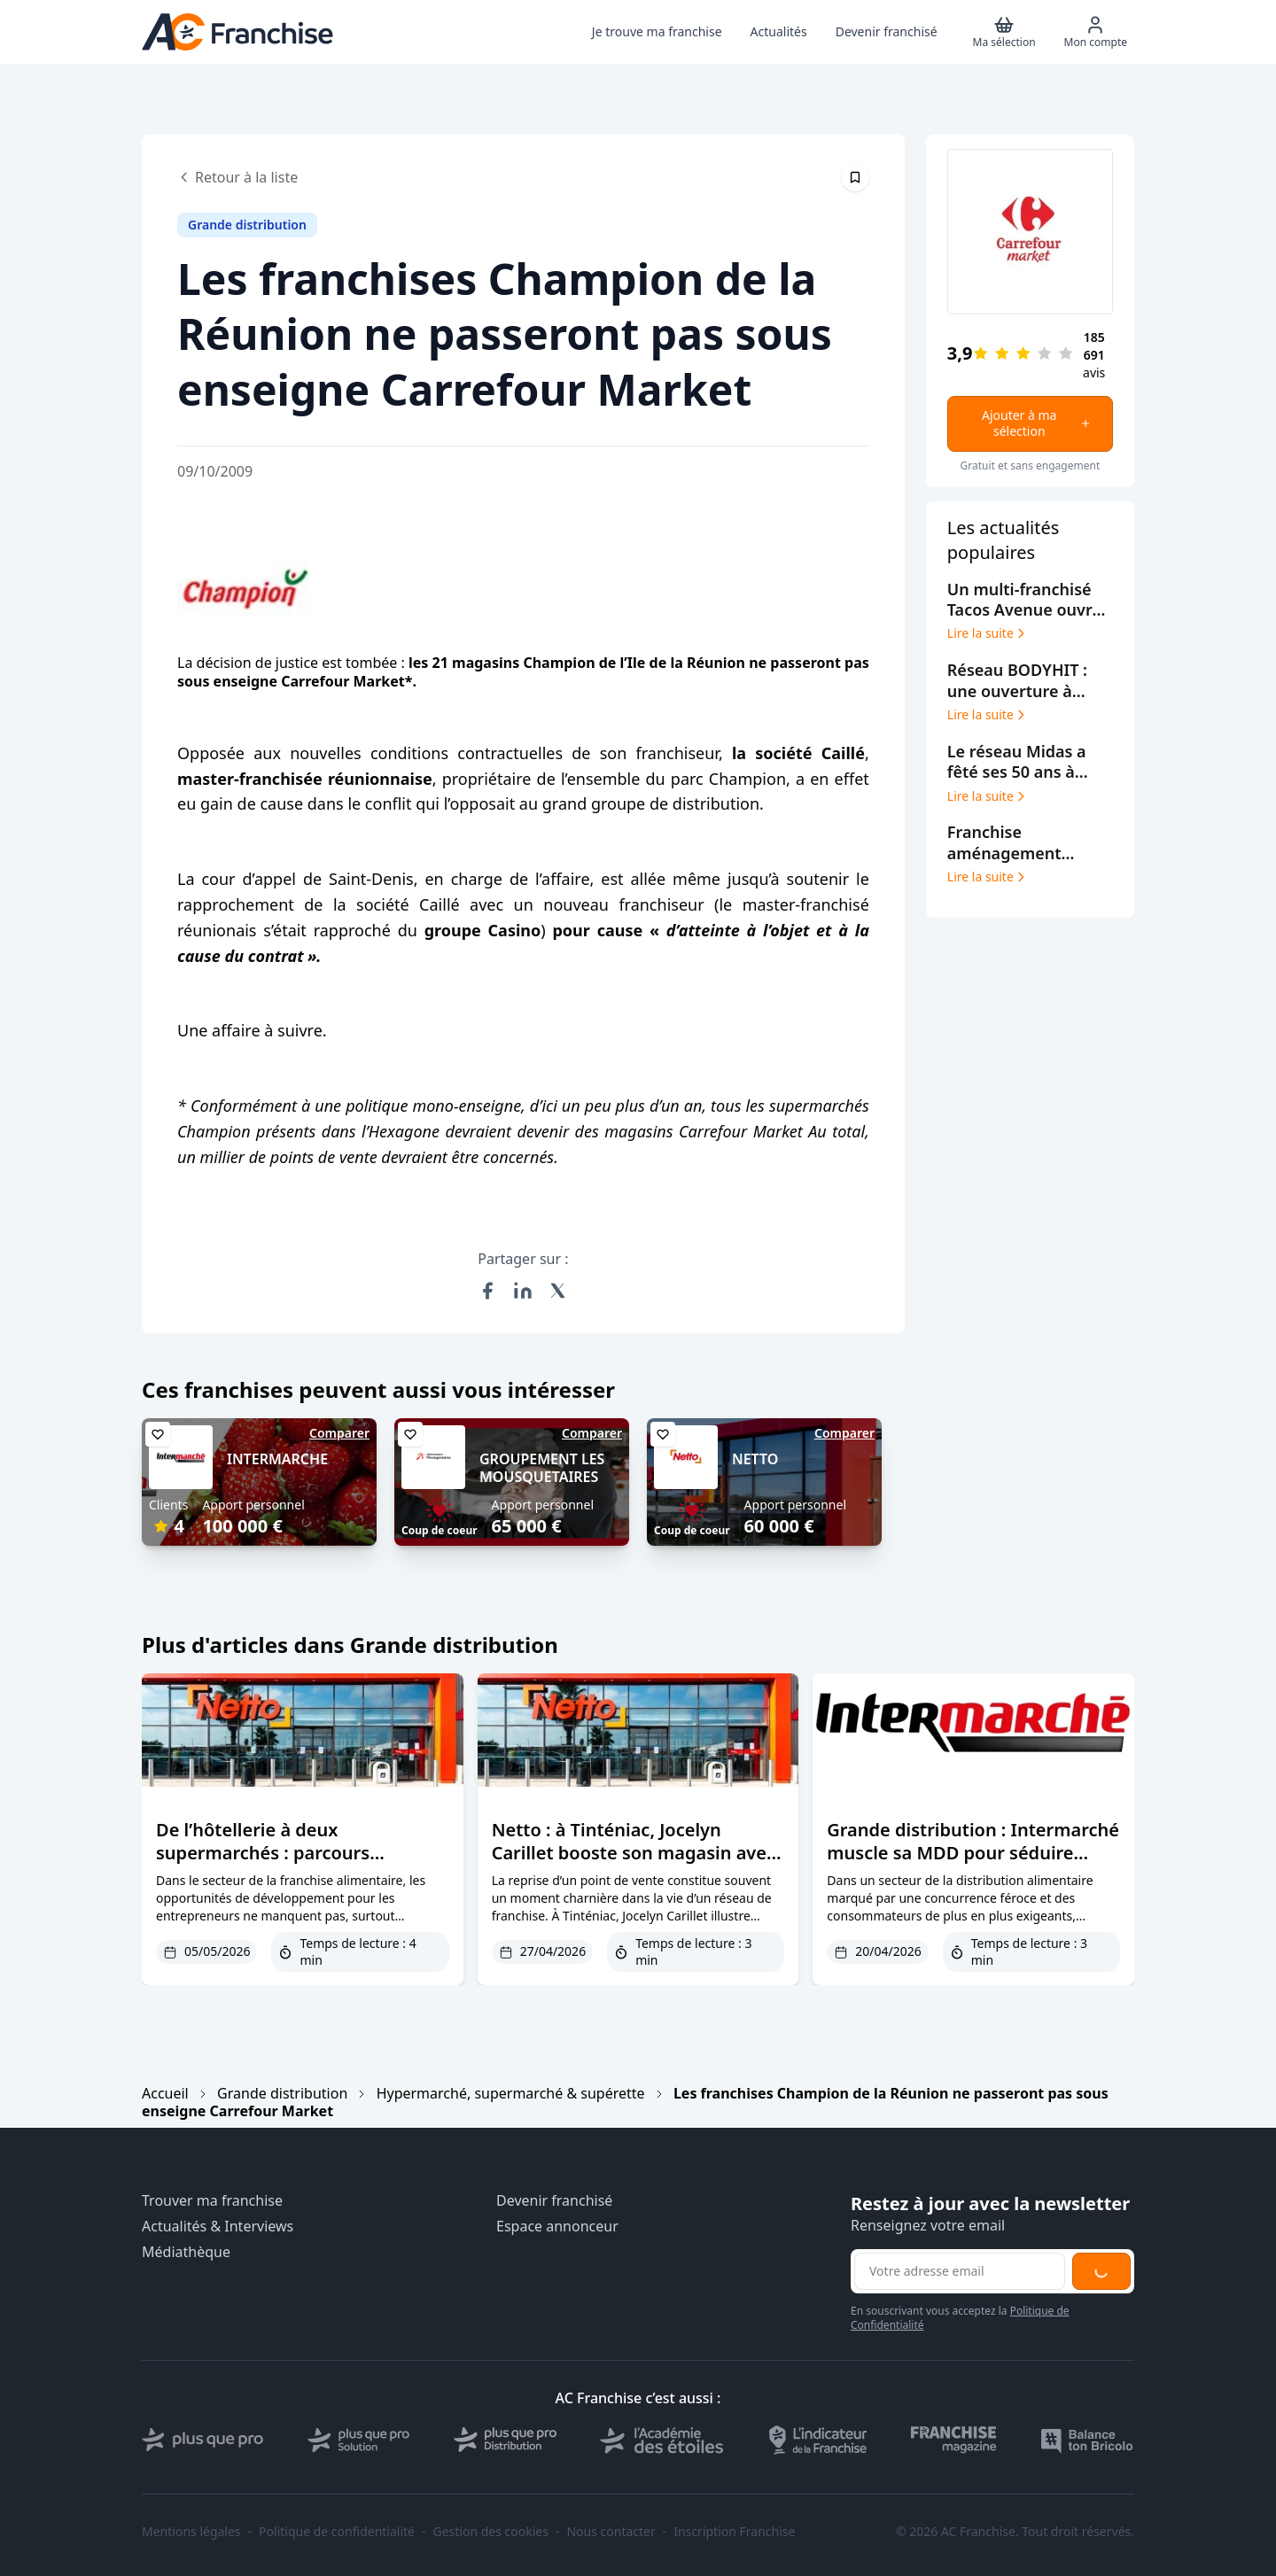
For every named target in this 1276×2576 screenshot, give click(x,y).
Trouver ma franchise (212, 2201)
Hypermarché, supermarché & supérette (511, 2093)
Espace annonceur (557, 2226)
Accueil (165, 2093)
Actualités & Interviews (217, 2226)
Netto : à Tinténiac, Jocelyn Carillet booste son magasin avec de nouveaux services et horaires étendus (633, 1864)
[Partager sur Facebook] (487, 1290)
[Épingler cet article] (855, 177)
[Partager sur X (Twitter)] (558, 1290)
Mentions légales (191, 2532)
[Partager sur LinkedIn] (523, 1290)
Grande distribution (282, 2093)
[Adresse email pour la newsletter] (959, 2271)
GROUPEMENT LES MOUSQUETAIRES (541, 1468)
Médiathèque (186, 2252)
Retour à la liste (237, 177)
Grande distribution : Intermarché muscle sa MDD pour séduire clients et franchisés (973, 1853)
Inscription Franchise (734, 2532)
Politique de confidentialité (337, 2532)
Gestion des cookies (491, 2532)
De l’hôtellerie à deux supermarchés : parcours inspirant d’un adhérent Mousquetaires (263, 1864)
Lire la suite (987, 633)
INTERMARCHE (277, 1459)
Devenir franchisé (554, 2201)
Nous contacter (610, 2532)
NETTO (755, 1459)
